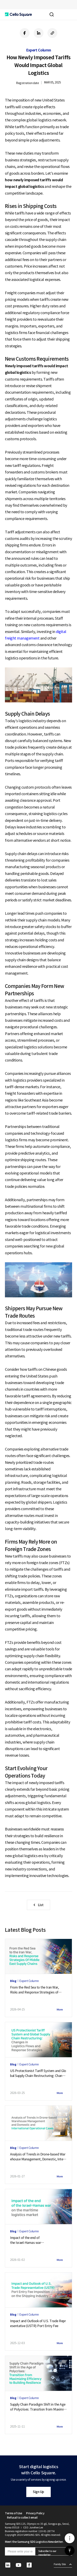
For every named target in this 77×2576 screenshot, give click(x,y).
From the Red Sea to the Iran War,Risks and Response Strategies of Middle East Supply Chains (36, 1990)
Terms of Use (13, 2513)
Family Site (60, 2564)
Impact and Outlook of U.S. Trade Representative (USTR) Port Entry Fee (38, 2323)
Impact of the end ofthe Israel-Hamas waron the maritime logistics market (33, 2240)
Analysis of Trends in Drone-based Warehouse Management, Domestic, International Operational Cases (38, 2157)
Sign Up (38, 2492)
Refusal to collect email (22, 2517)
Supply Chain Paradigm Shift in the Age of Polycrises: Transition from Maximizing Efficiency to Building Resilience (38, 2407)
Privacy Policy (35, 2513)
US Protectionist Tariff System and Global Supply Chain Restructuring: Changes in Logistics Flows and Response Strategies (38, 2073)
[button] (18, 15)
